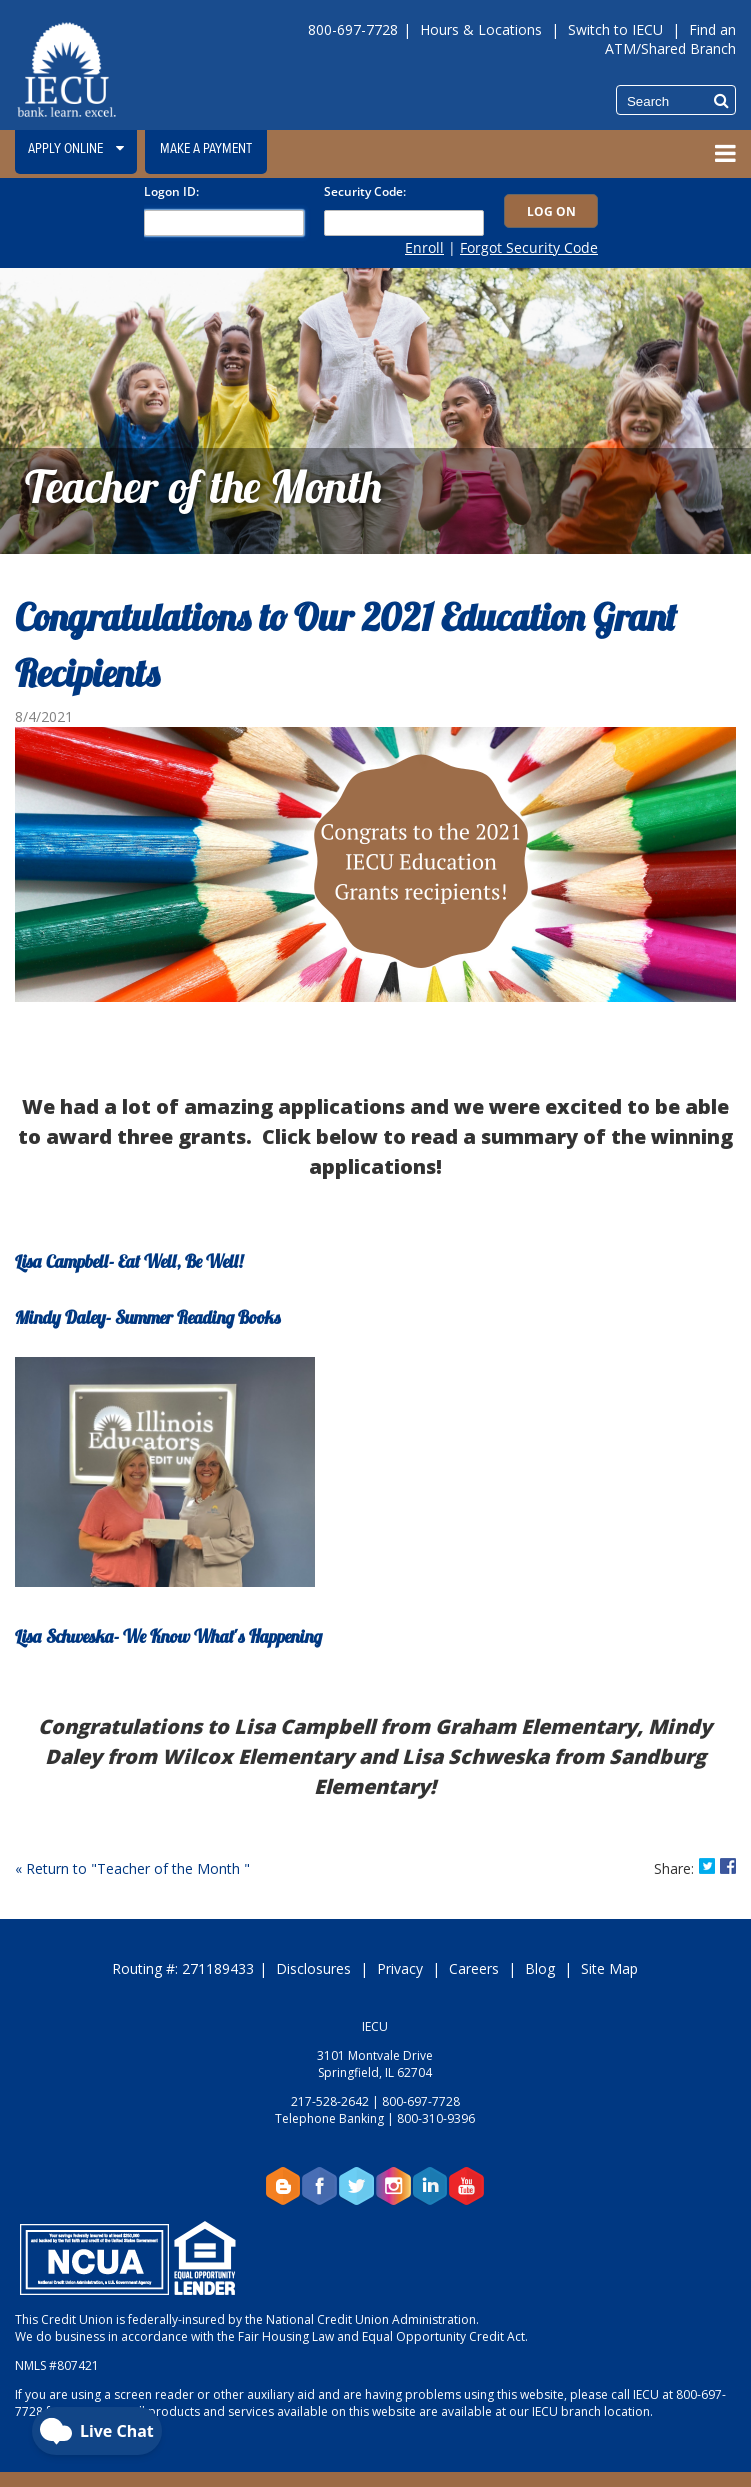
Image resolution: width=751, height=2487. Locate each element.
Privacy (400, 1968)
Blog (540, 1968)
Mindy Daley (60, 1319)
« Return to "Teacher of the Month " (132, 1868)
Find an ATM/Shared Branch (670, 39)
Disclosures (313, 1968)
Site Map (609, 1968)
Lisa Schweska (64, 1638)
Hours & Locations (481, 29)
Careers (474, 1968)
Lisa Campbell (62, 1263)
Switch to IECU (615, 29)
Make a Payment (206, 149)
